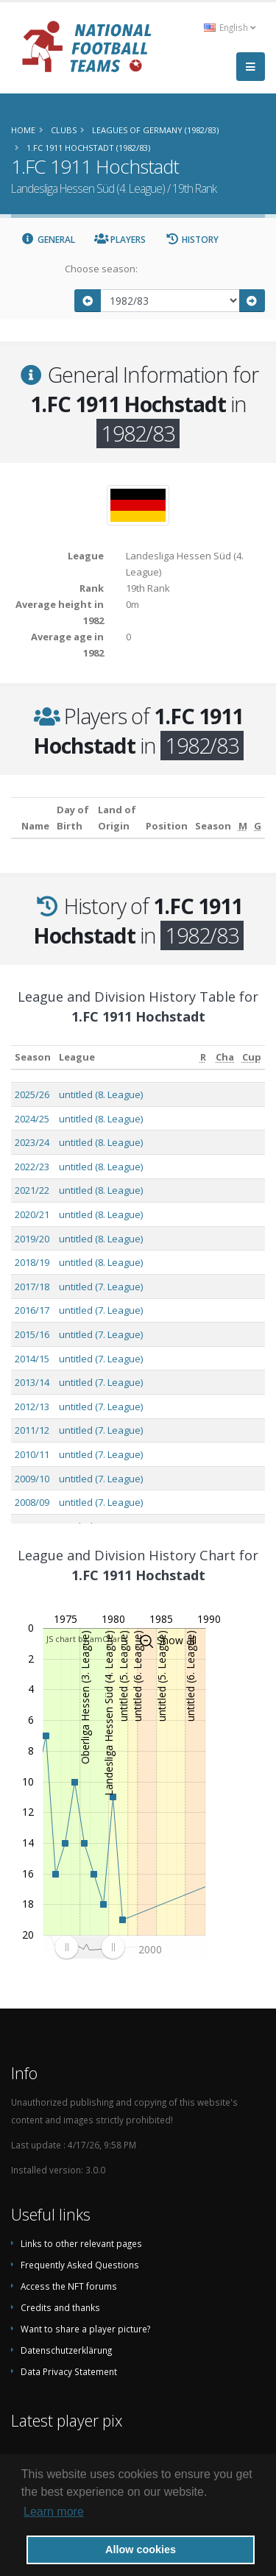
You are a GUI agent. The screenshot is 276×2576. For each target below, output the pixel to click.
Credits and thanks (60, 2307)
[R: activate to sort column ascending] (203, 1057)
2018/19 (32, 1262)
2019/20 (32, 1238)
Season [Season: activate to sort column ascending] (33, 1057)
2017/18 (32, 1286)
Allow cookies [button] (140, 2549)
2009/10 (32, 1478)
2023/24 (32, 1142)
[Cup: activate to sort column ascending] (251, 1057)
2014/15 (32, 1358)
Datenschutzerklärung (66, 2350)
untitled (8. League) (101, 1094)
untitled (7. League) (101, 1286)
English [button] (229, 27)
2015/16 (32, 1334)
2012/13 (32, 1406)
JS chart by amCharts (86, 1638)
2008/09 (32, 1502)
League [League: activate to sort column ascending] (77, 1057)
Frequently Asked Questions (80, 2265)
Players (120, 239)
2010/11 (32, 1454)
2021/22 (32, 1190)
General (48, 239)
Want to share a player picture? (85, 2329)
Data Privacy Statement (69, 2371)
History (192, 239)
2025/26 (32, 1094)
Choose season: (101, 268)
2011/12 (32, 1430)
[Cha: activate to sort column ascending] (225, 1057)
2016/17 (32, 1310)
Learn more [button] (54, 2511)
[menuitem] (89, 1947)
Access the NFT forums (69, 2286)
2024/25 (32, 1118)
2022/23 (32, 1166)
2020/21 (32, 1214)
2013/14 (32, 1382)
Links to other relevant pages (81, 2243)
